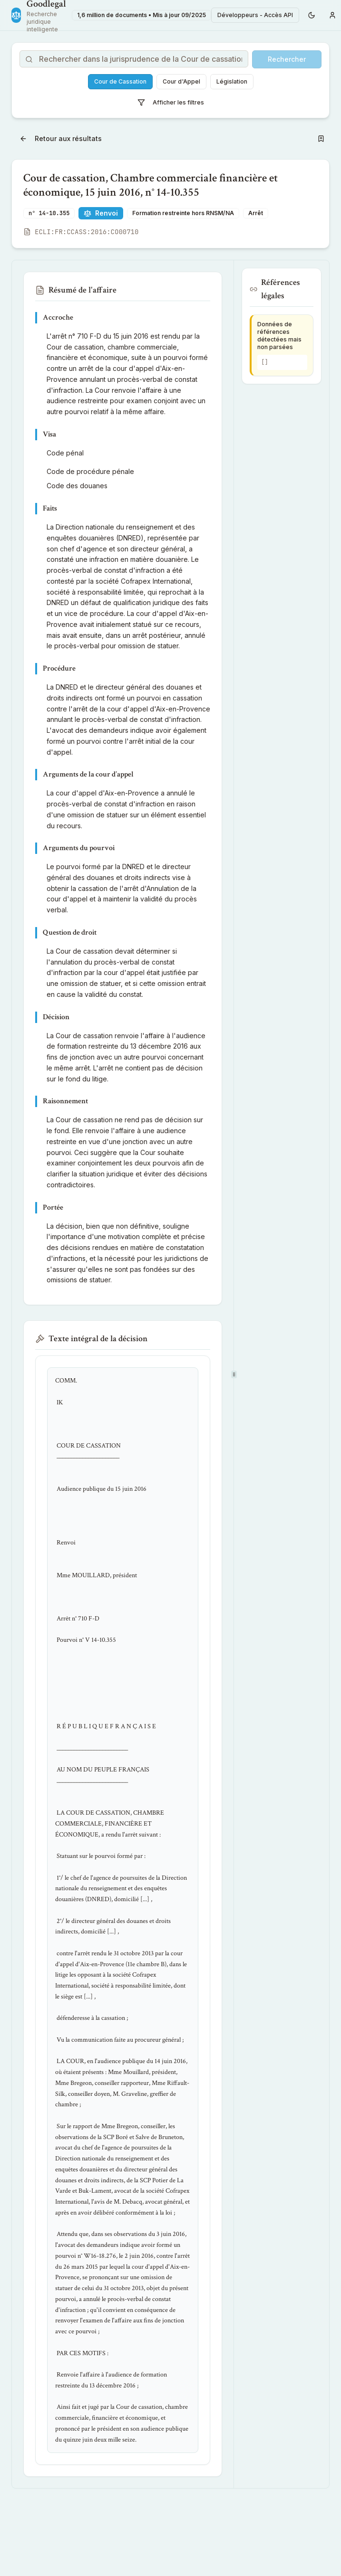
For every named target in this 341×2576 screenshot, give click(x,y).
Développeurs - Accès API (255, 15)
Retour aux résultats (60, 138)
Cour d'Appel (181, 81)
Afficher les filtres (170, 102)
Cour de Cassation (120, 81)
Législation (231, 81)
